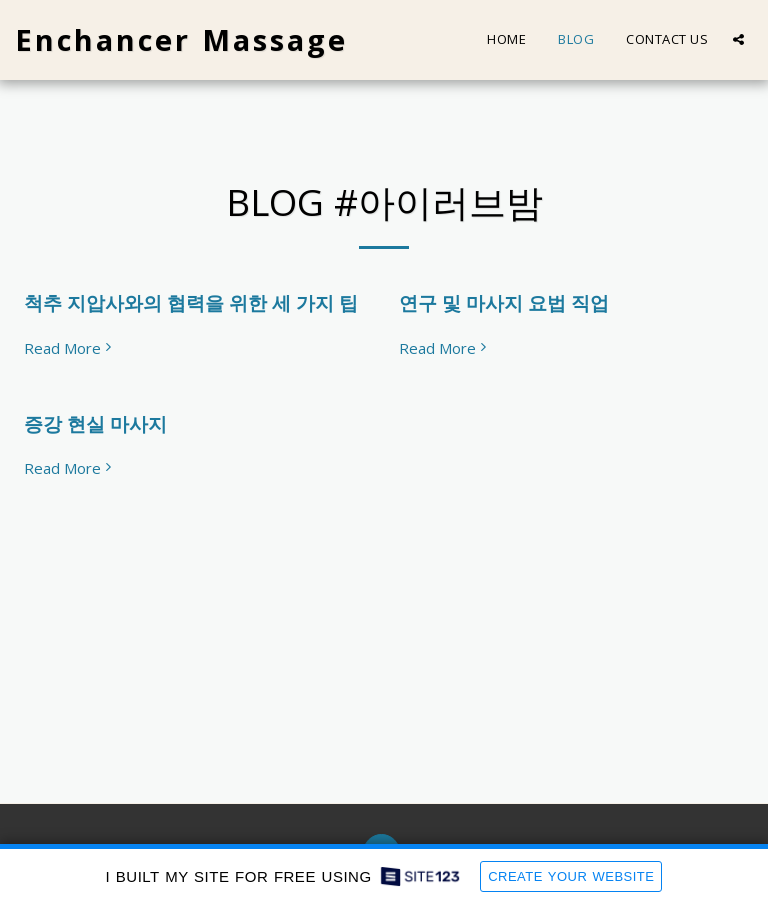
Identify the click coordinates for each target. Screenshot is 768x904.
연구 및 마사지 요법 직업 (504, 302)
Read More (70, 348)
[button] (738, 39)
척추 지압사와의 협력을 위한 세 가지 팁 (191, 302)
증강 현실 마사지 (95, 423)
